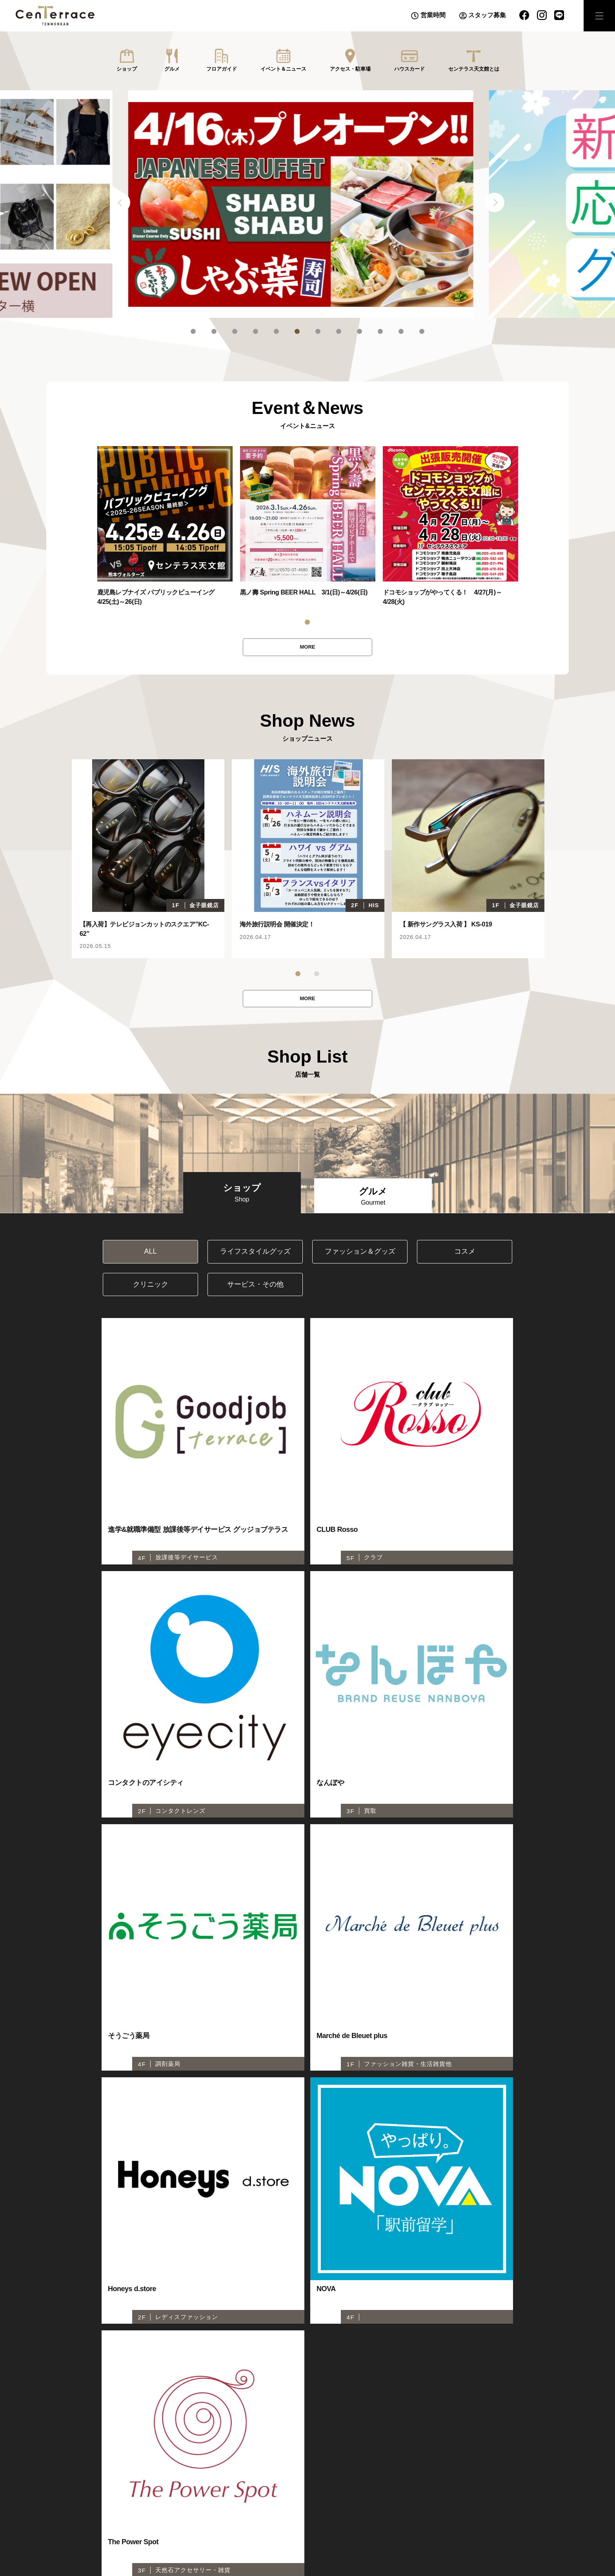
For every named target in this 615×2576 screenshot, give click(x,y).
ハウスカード (409, 69)
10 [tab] (380, 331)
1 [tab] (193, 331)
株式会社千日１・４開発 (469, 2542)
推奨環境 (415, 2542)
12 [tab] (421, 331)
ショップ (126, 69)
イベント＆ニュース (283, 69)
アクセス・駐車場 (350, 69)
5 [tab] (276, 331)
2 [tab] (214, 331)
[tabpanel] (307, 204)
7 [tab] (317, 331)
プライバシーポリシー (363, 2542)
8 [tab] (338, 331)
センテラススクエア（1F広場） (221, 2542)
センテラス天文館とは (473, 69)
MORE (307, 647)
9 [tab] (359, 331)
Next (494, 202)
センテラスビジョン (298, 2542)
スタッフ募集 (487, 15)
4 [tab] (255, 331)
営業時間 (433, 15)
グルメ (172, 69)
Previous (120, 202)
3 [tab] (234, 331)
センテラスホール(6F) (142, 2542)
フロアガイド (221, 69)
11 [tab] (401, 331)
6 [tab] (297, 331)
